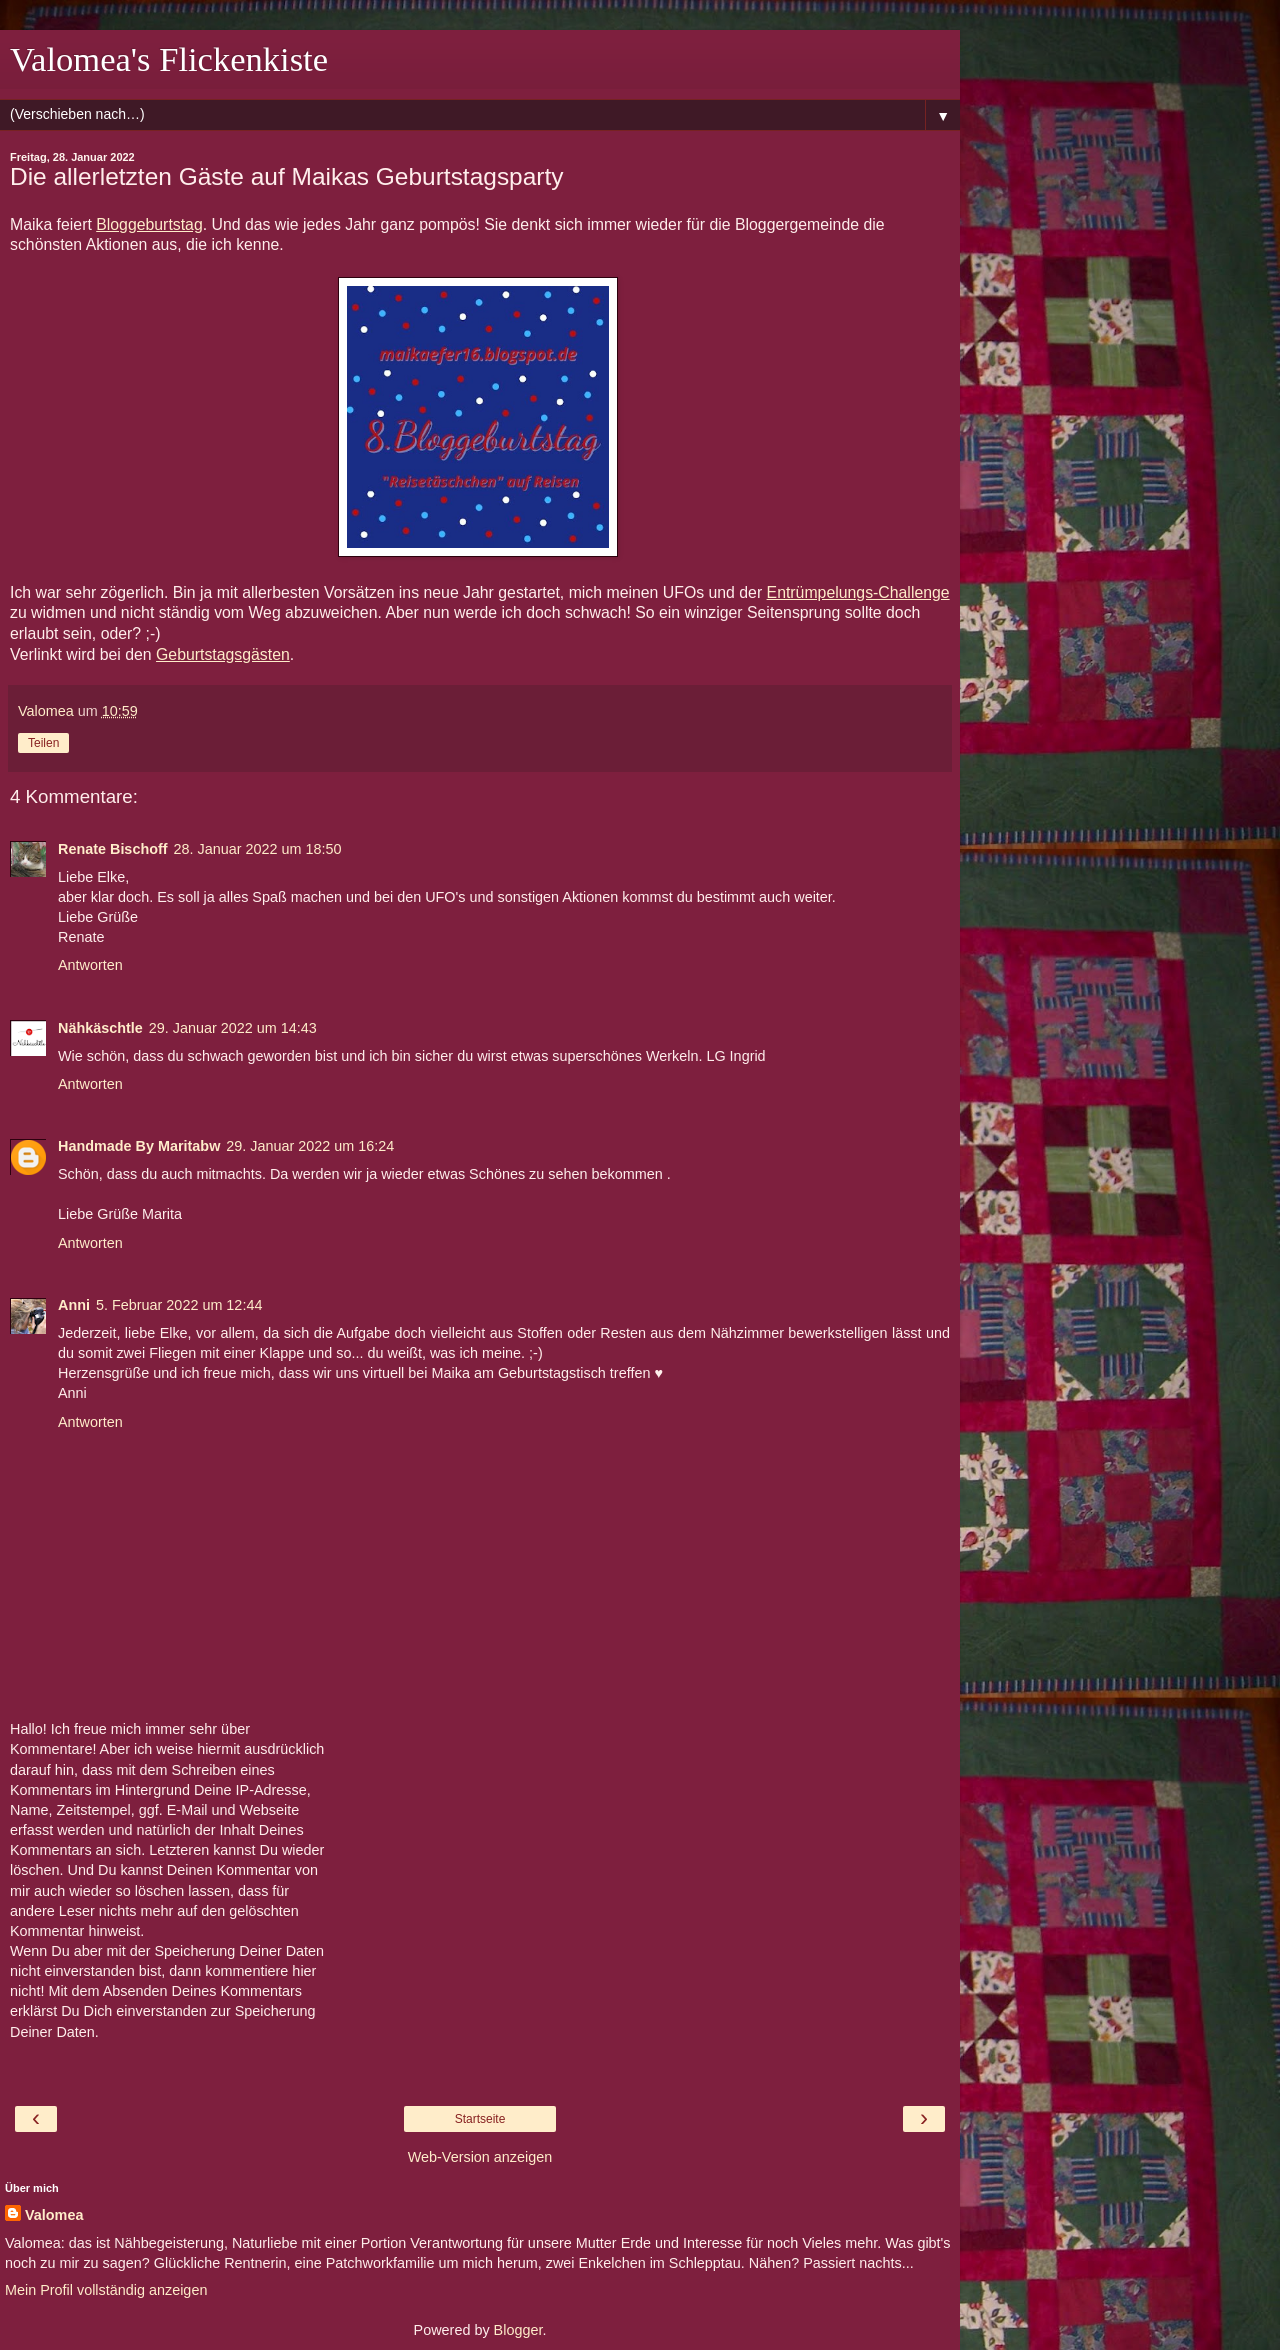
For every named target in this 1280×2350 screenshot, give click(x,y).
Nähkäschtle (100, 1028)
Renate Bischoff (113, 849)
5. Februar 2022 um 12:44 (179, 1305)
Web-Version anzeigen (480, 2157)
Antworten (90, 965)
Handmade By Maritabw (139, 1146)
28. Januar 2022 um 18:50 (258, 849)
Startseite (480, 2119)
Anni (74, 1305)
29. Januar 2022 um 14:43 (233, 1028)
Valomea (54, 2215)
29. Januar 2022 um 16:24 (310, 1146)
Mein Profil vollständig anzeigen (106, 2290)
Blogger (518, 2330)
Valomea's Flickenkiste (169, 59)
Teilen (43, 743)
